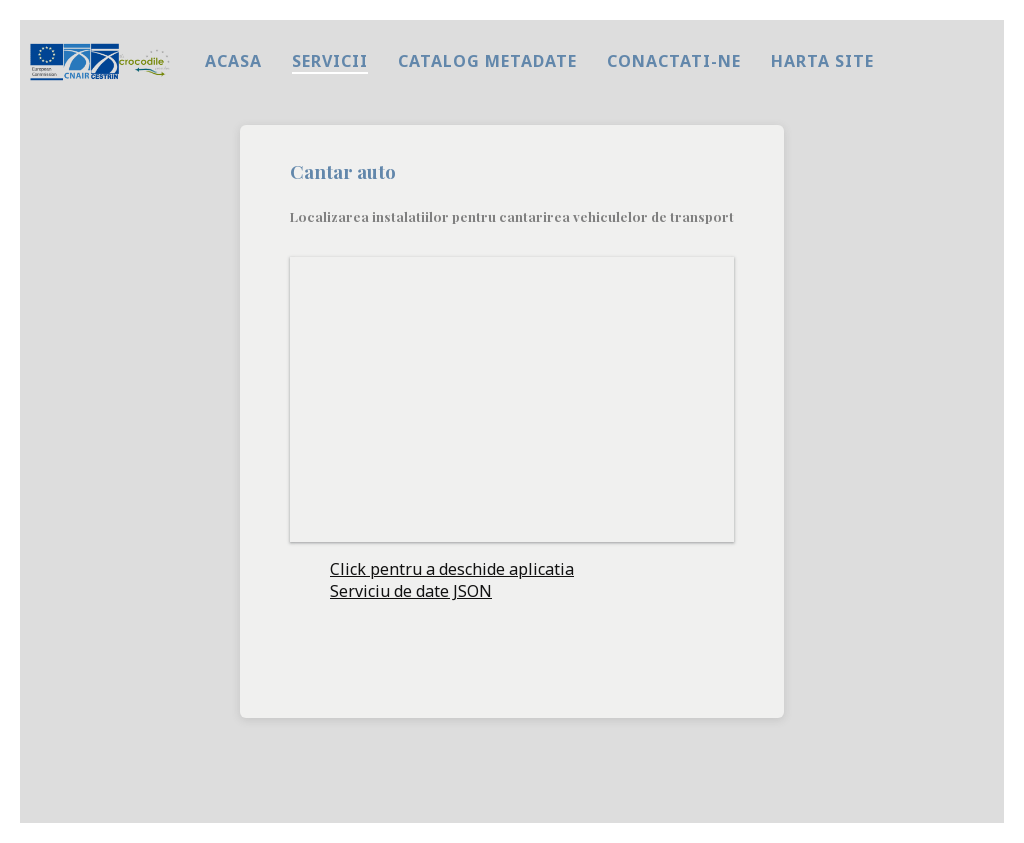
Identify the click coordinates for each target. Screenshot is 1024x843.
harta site (822, 61)
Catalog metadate (487, 61)
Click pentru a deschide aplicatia (452, 569)
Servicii (330, 61)
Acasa (233, 61)
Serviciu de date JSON (411, 591)
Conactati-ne (674, 61)
